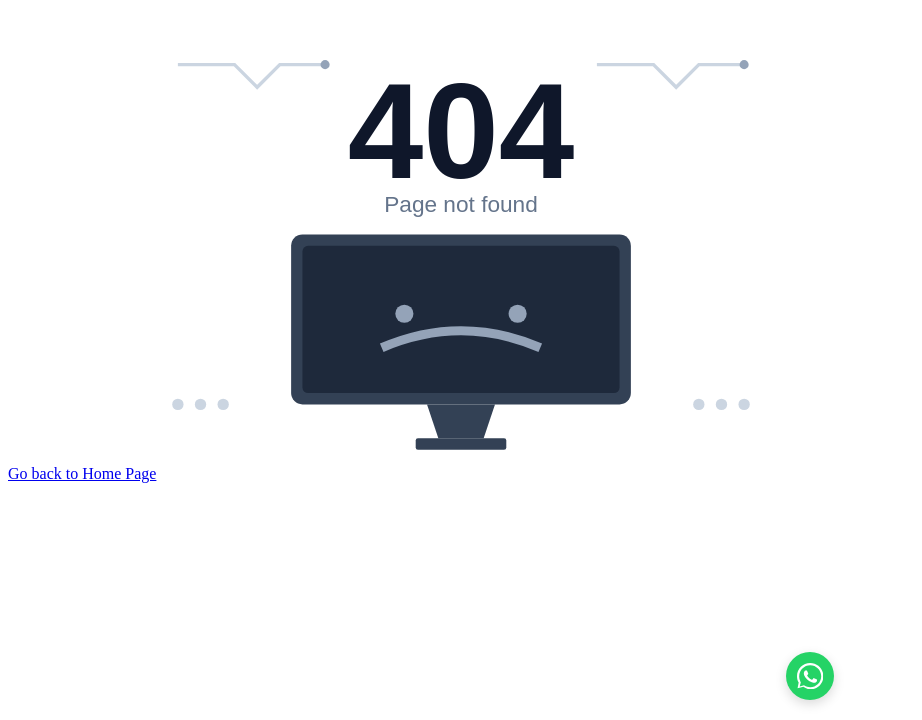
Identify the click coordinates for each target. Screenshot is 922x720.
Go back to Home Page (82, 473)
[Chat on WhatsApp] (810, 676)
